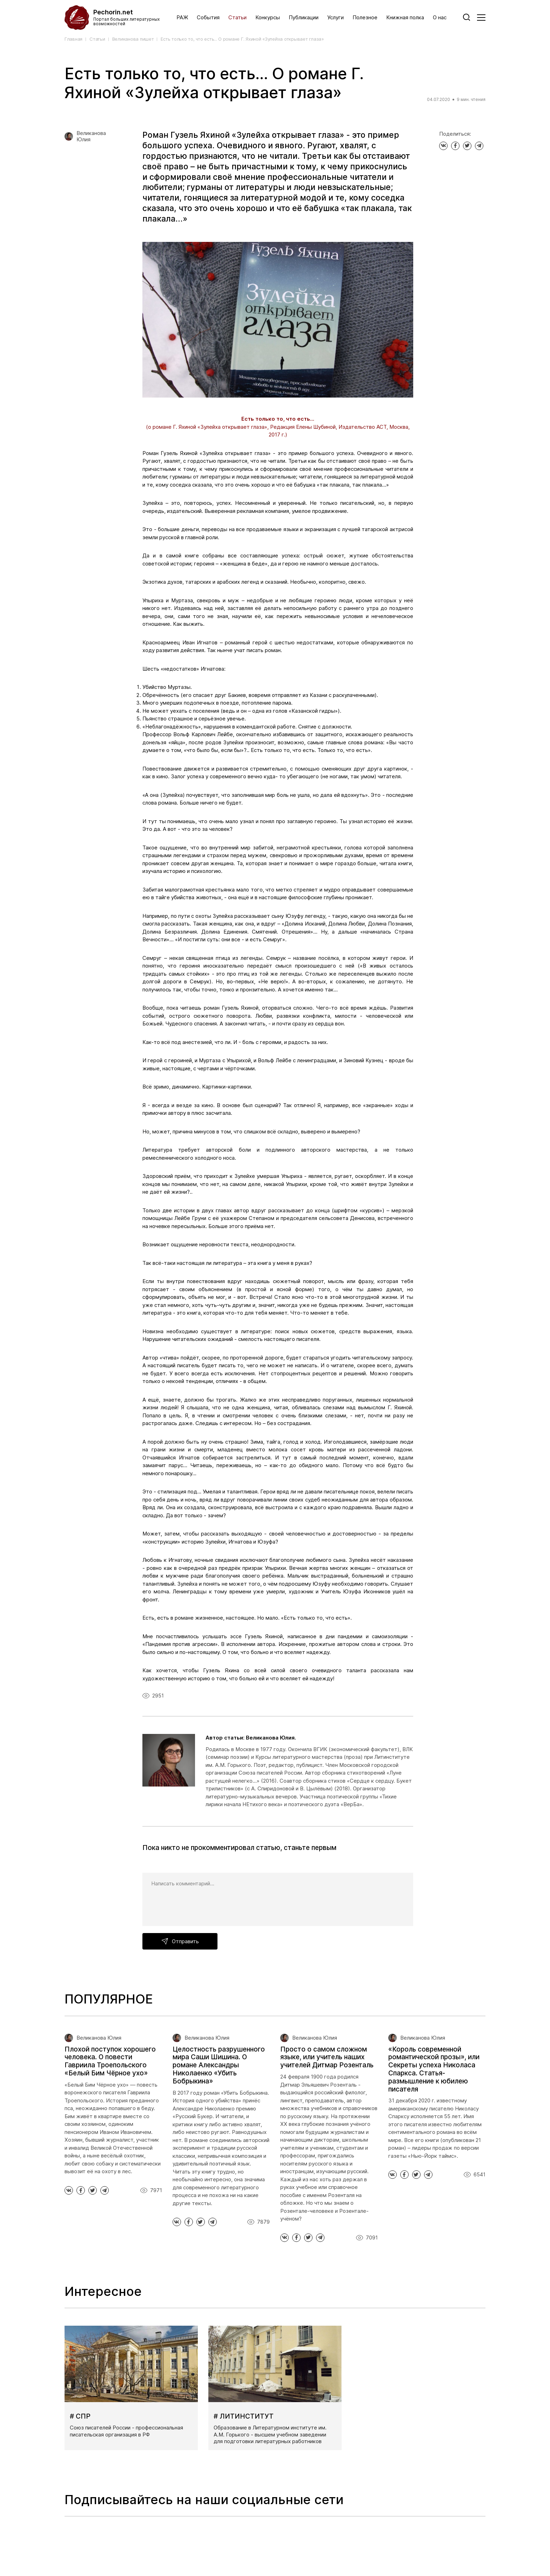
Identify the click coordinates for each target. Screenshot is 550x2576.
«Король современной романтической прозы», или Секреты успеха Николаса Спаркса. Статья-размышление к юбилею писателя (433, 2069)
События (208, 17)
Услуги (335, 17)
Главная (73, 39)
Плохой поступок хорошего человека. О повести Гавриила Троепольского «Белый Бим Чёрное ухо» (110, 2061)
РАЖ (182, 17)
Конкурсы (267, 17)
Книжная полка (405, 17)
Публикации (303, 17)
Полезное (365, 17)
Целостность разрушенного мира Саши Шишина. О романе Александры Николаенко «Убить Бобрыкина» (219, 2065)
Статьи (237, 17)
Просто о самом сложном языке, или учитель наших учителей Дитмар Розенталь (327, 2057)
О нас (440, 17)
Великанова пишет (133, 39)
